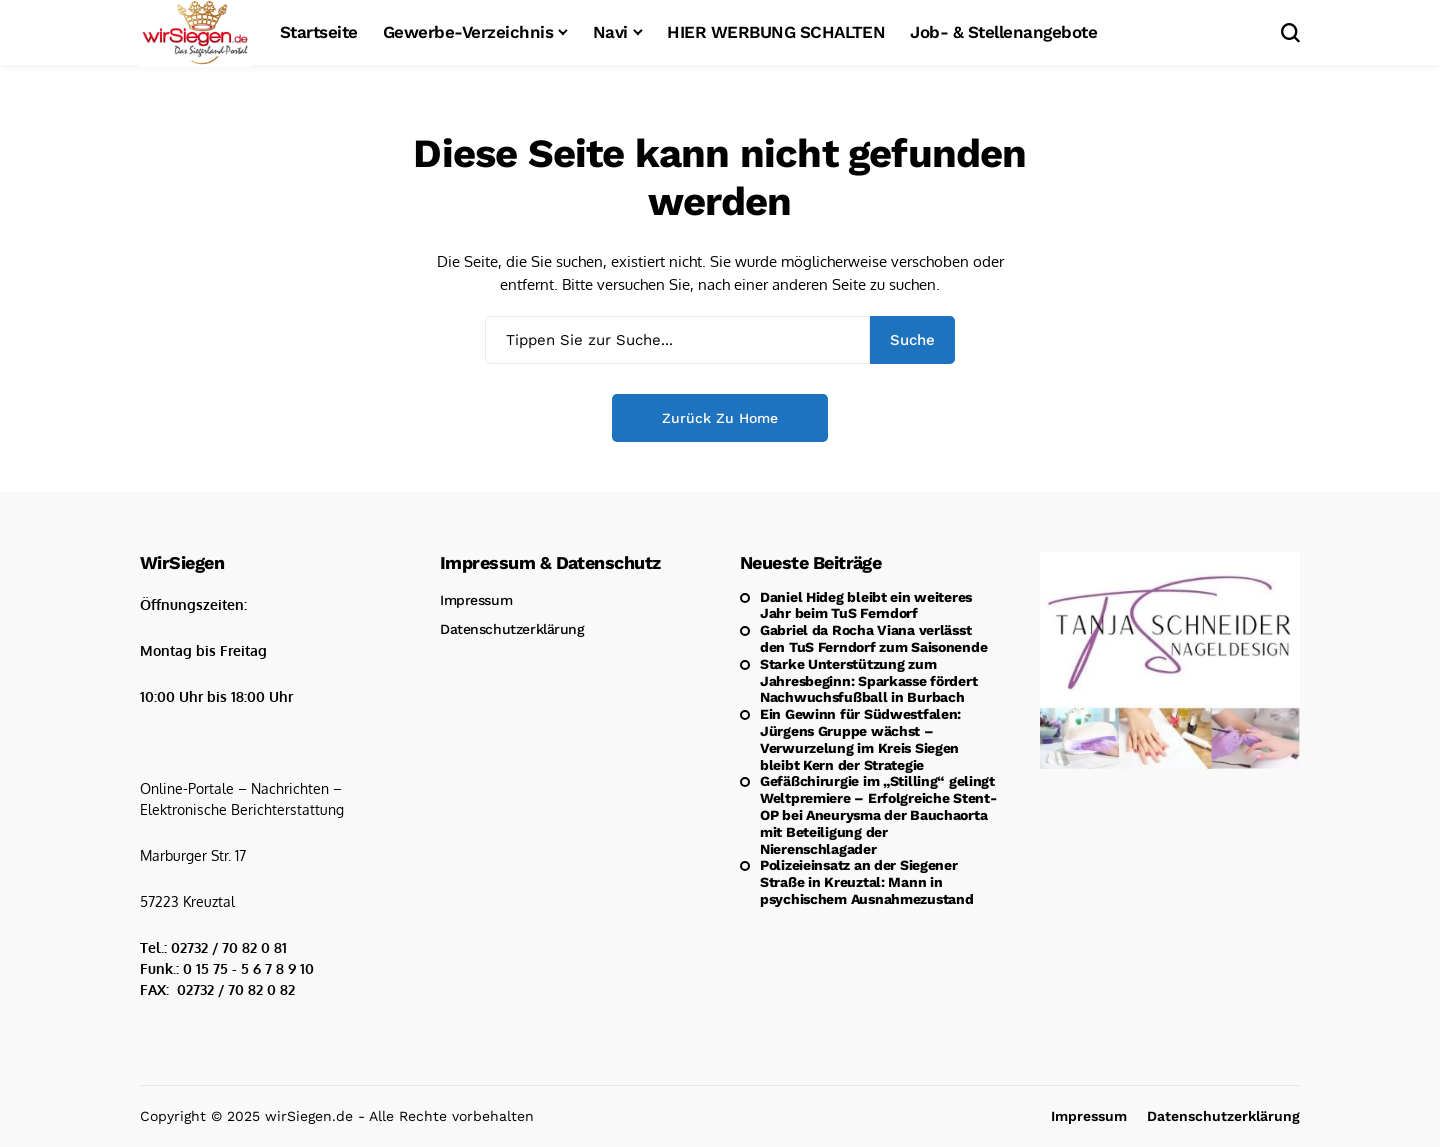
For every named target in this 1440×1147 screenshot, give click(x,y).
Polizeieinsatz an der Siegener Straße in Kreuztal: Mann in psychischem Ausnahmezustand (866, 882)
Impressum (476, 600)
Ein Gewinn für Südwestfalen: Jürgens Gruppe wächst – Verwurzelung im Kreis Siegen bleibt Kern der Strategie (860, 739)
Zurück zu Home (720, 418)
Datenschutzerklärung (512, 629)
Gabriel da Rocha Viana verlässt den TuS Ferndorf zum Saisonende (873, 638)
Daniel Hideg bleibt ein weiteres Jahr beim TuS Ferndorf (866, 605)
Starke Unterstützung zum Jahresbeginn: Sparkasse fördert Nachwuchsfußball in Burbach (868, 681)
